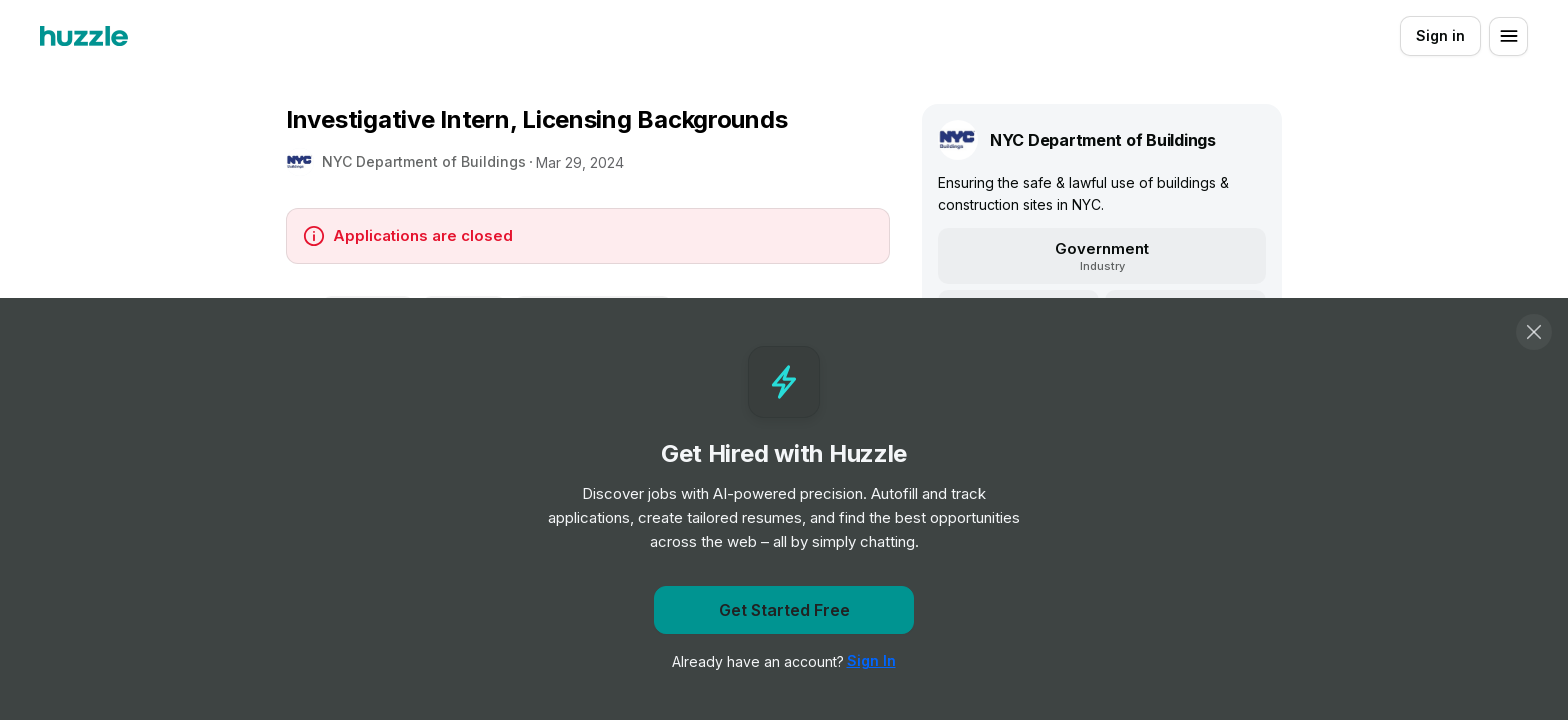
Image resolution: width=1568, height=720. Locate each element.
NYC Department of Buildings (424, 161)
